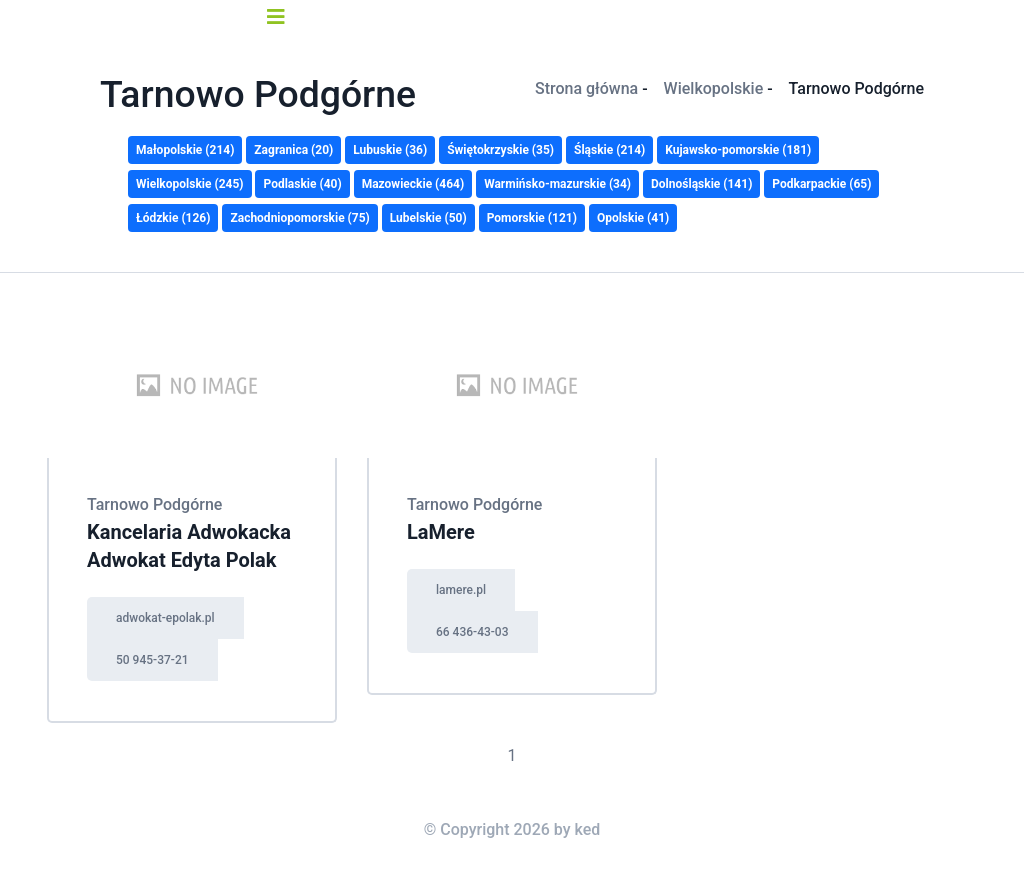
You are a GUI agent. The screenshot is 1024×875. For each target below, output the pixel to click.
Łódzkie (173, 218)
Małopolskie (185, 150)
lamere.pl (461, 590)
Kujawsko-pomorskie (738, 150)
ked (588, 829)
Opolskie (633, 218)
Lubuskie (390, 150)
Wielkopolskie (714, 88)
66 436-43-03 (472, 632)
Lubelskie (428, 218)
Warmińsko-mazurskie (557, 184)
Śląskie (609, 150)
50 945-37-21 (152, 660)
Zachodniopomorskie (299, 218)
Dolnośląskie (701, 184)
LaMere (441, 532)
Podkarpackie (821, 184)
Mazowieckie (413, 184)
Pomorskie (532, 218)
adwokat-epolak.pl (165, 618)
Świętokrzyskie (500, 150)
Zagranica (293, 150)
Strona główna (586, 88)
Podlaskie (302, 184)
